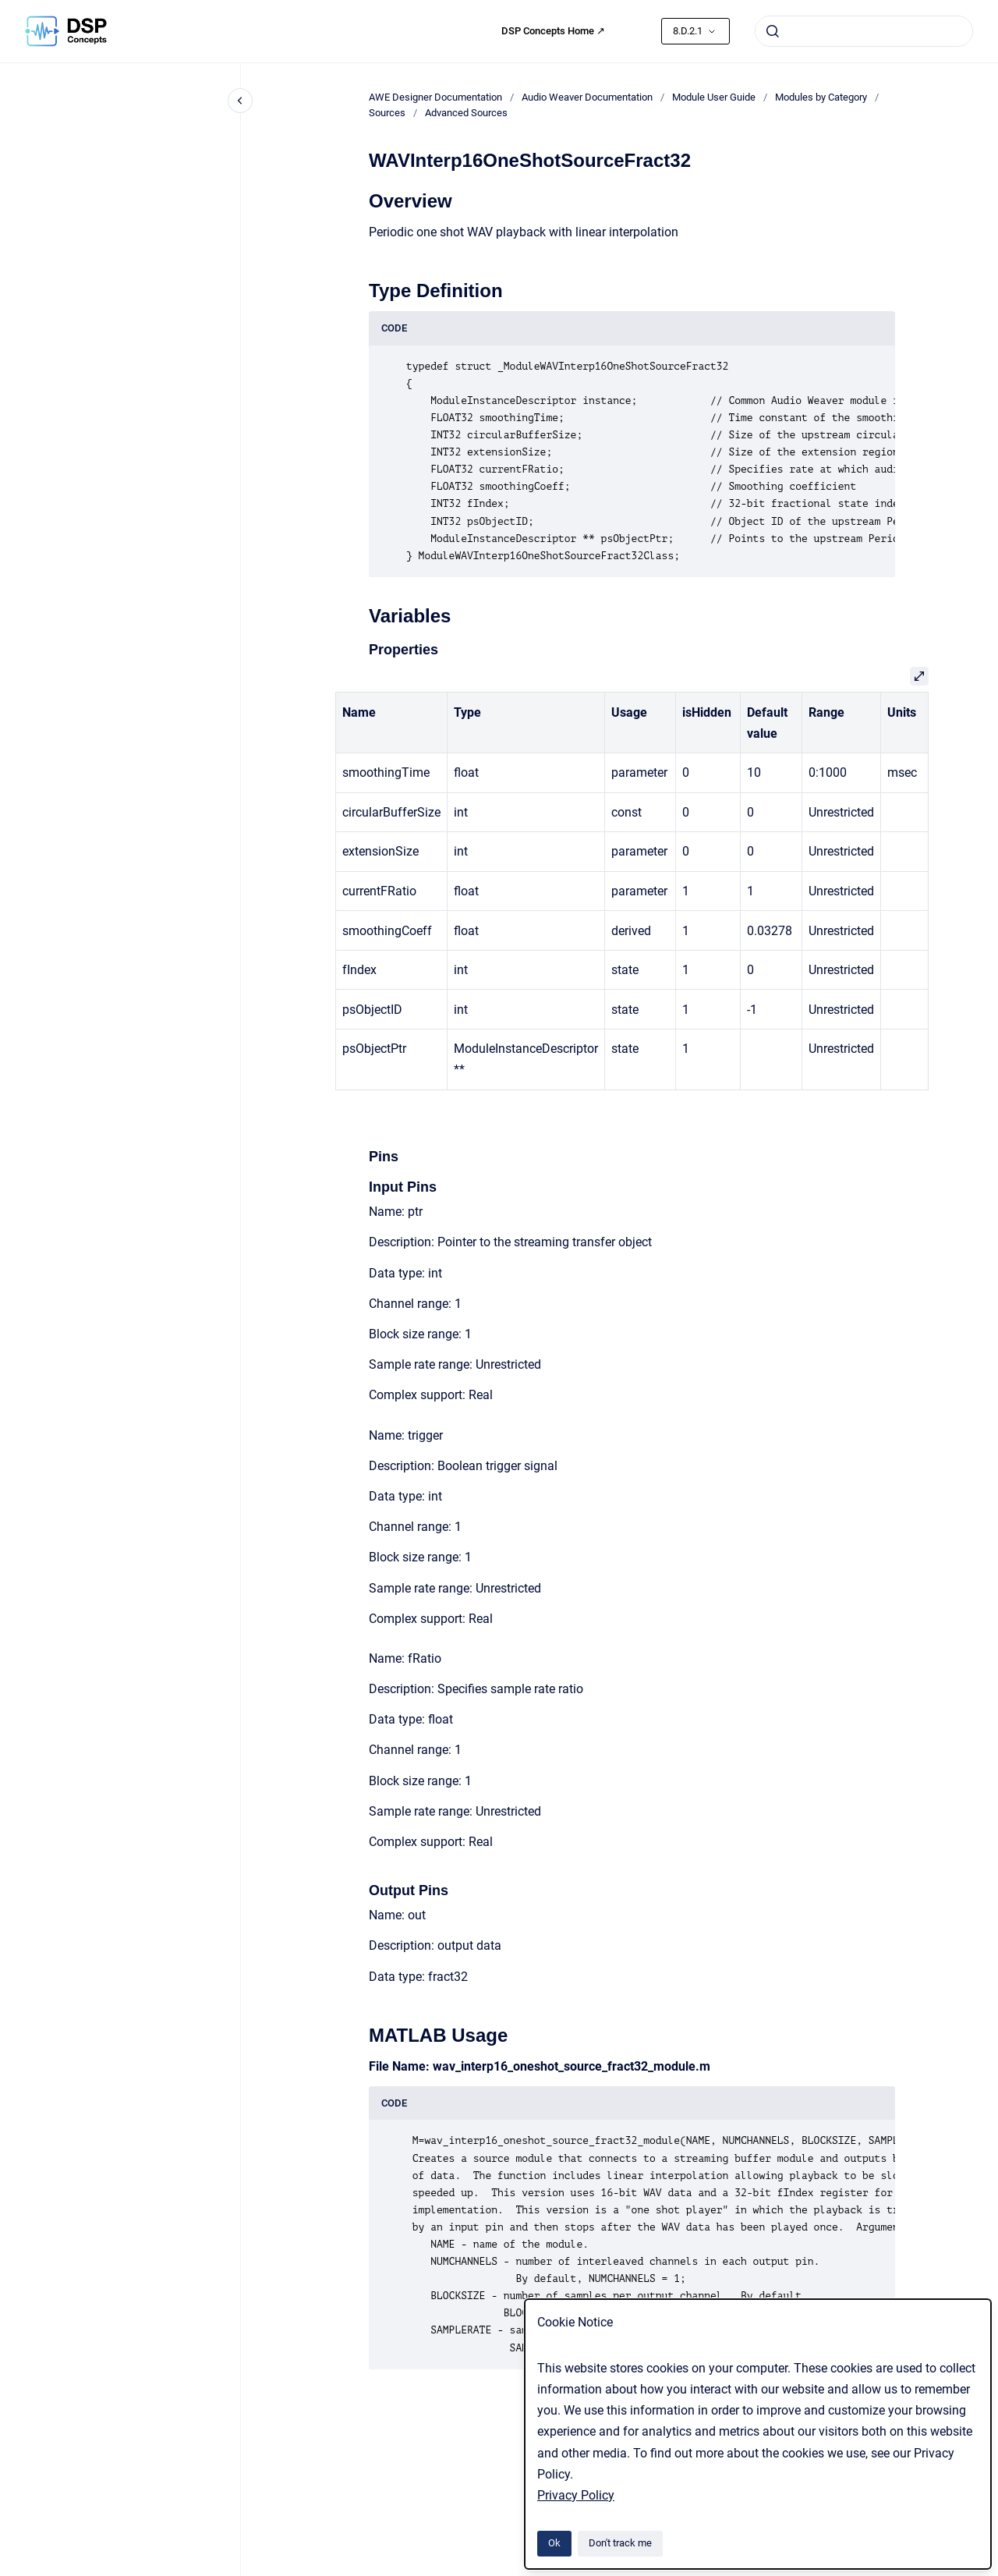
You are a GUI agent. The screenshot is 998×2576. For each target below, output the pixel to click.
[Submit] (772, 31)
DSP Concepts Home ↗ (553, 31)
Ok (554, 2543)
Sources (387, 113)
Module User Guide (714, 97)
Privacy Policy (575, 2495)
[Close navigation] (240, 100)
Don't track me (620, 2543)
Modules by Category (821, 97)
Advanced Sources (466, 113)
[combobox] (864, 31)
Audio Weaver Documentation (587, 97)
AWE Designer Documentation (435, 97)
